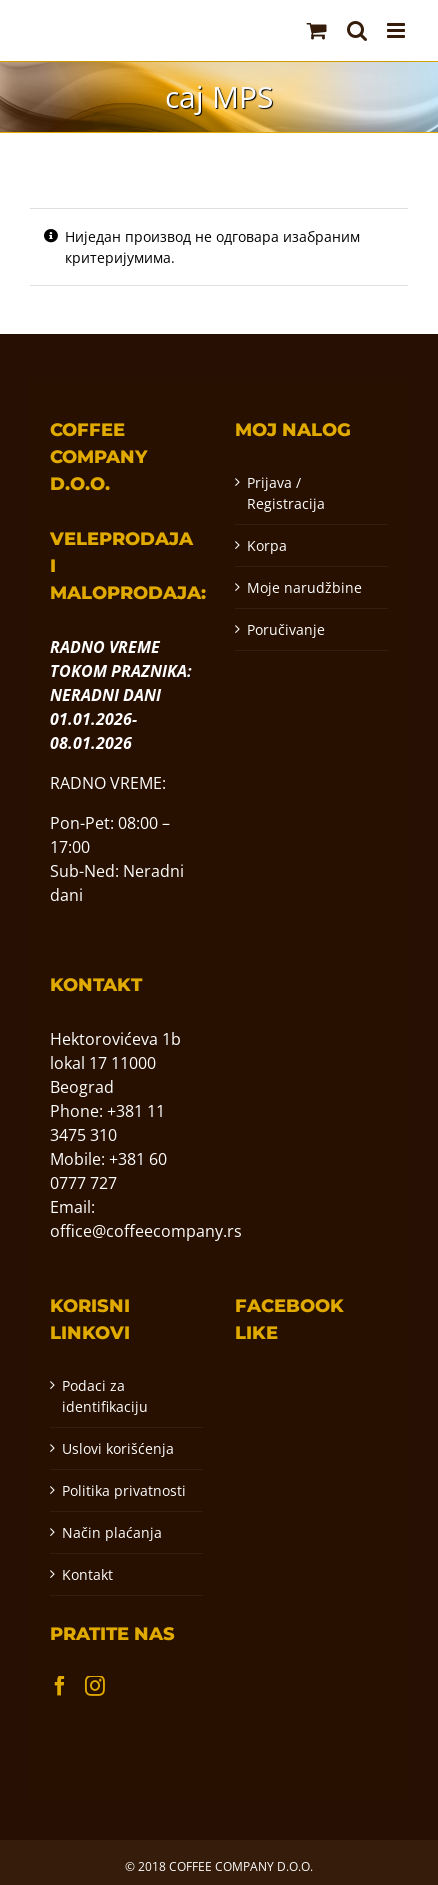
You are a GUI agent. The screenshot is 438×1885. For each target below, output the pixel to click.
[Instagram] (95, 1686)
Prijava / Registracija (286, 493)
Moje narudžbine (304, 587)
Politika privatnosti (124, 1490)
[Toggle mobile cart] (317, 30)
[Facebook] (60, 1686)
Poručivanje (286, 629)
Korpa (267, 545)
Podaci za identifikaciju (105, 1396)
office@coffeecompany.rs (146, 1231)
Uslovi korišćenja (118, 1448)
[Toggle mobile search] (357, 30)
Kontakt (87, 1574)
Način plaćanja (112, 1532)
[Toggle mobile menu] (397, 30)
